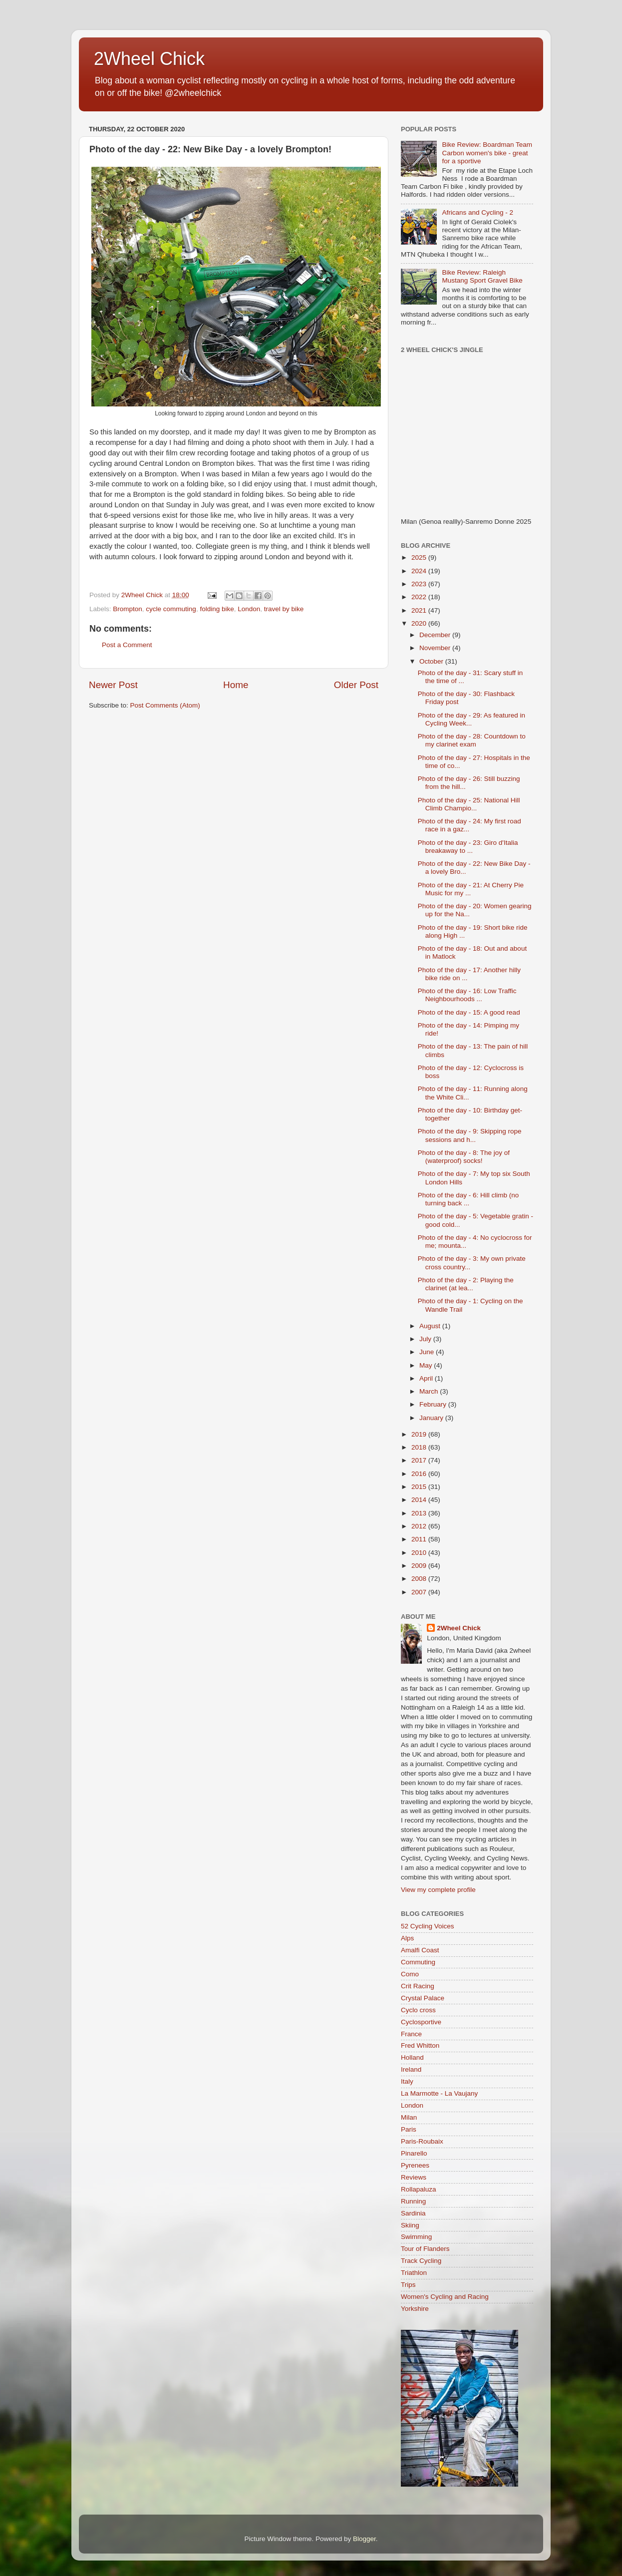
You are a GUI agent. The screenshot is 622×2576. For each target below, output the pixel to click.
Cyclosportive (421, 2022)
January (432, 1418)
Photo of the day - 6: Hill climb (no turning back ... (468, 1199)
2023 (419, 584)
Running (413, 2201)
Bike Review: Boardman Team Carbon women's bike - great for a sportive (487, 152)
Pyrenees (415, 2165)
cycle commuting (171, 609)
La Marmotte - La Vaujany (439, 2093)
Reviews (413, 2177)
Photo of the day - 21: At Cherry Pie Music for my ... (471, 889)
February (433, 1404)
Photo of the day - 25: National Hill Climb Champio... (469, 804)
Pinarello (414, 2153)
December (435, 635)
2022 (419, 597)
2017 (419, 1460)
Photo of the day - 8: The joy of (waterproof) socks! (464, 1156)
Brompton (127, 609)
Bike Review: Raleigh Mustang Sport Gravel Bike (482, 276)
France (411, 2034)
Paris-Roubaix (422, 2141)
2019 (419, 1434)
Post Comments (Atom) (165, 705)
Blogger (364, 2539)
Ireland (411, 2069)
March (429, 1391)
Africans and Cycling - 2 (477, 212)
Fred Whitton (420, 2045)
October (432, 661)
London (249, 609)
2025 (419, 557)
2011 (419, 1539)
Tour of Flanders (425, 2248)
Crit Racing (417, 1986)
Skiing (410, 2225)
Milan (409, 2117)
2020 (419, 623)
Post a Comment (127, 645)
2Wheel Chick (149, 58)
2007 (419, 1592)
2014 (419, 1499)
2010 (419, 1552)
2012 (419, 1526)
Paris (408, 2129)
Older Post (356, 685)
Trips (408, 2284)
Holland (412, 2057)
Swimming (416, 2236)
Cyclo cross (418, 2010)
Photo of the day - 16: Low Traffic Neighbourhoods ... (467, 995)
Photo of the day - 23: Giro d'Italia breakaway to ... (468, 846)
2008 (419, 1578)
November (435, 648)
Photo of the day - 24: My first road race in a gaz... (469, 825)
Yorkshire (415, 2308)
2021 (419, 610)
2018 (419, 1447)
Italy (407, 2081)
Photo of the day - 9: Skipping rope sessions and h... (470, 1135)
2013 (419, 1513)
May (426, 1365)
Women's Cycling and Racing (445, 2296)
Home (235, 685)
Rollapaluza (418, 2189)
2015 (419, 1486)
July (426, 1339)
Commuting (418, 1962)
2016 (419, 1473)
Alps (407, 1938)
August (430, 1326)
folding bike (217, 609)
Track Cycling (421, 2260)
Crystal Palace (422, 1998)
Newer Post (113, 685)
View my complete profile (438, 1889)
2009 (419, 1565)
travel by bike (284, 609)
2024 (419, 571)
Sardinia (413, 2213)
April (427, 1378)
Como (410, 1974)
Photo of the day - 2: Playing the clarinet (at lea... (466, 1284)
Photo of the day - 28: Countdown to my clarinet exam (472, 740)
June (427, 1352)
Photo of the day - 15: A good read (469, 1012)
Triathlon (414, 2272)
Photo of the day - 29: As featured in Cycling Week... (471, 719)
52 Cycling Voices (427, 1926)
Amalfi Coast (420, 1950)
